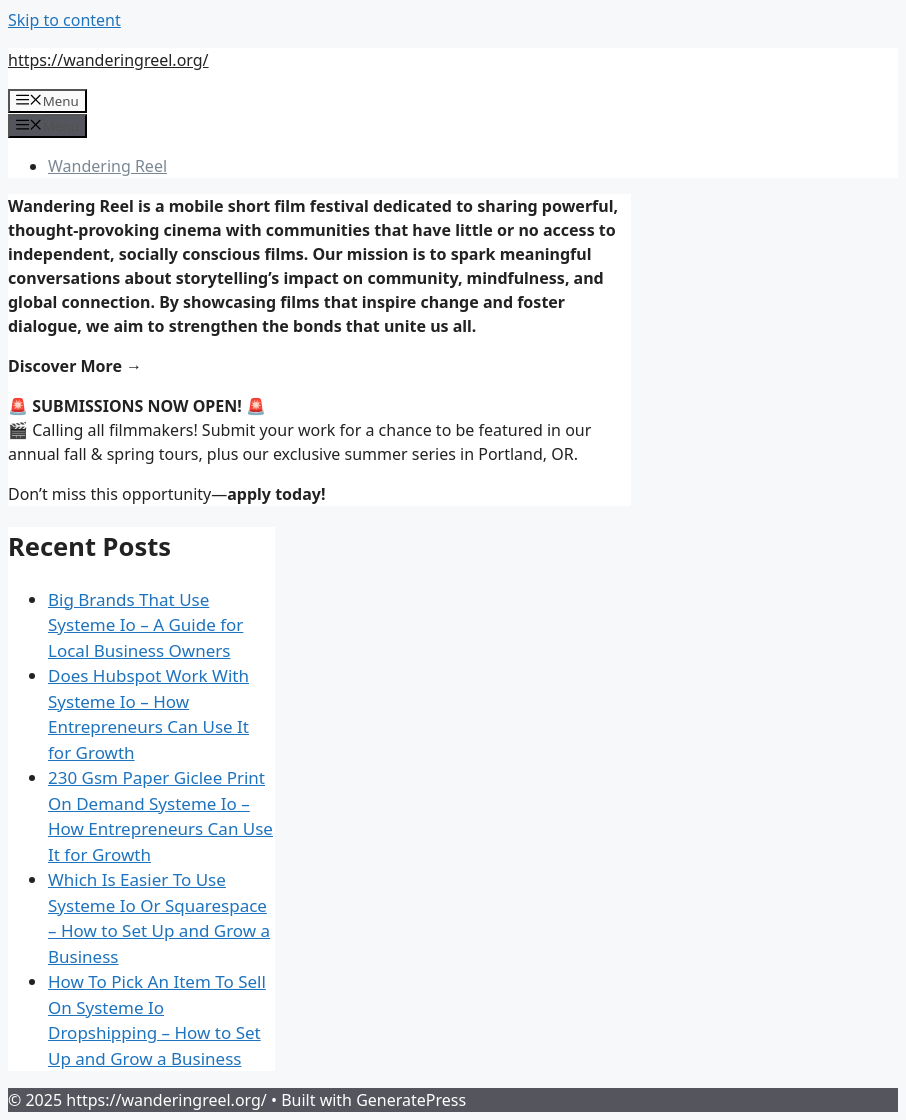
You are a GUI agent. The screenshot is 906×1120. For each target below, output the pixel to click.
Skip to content (64, 20)
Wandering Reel (107, 166)
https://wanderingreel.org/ (108, 60)
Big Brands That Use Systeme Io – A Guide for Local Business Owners (145, 625)
